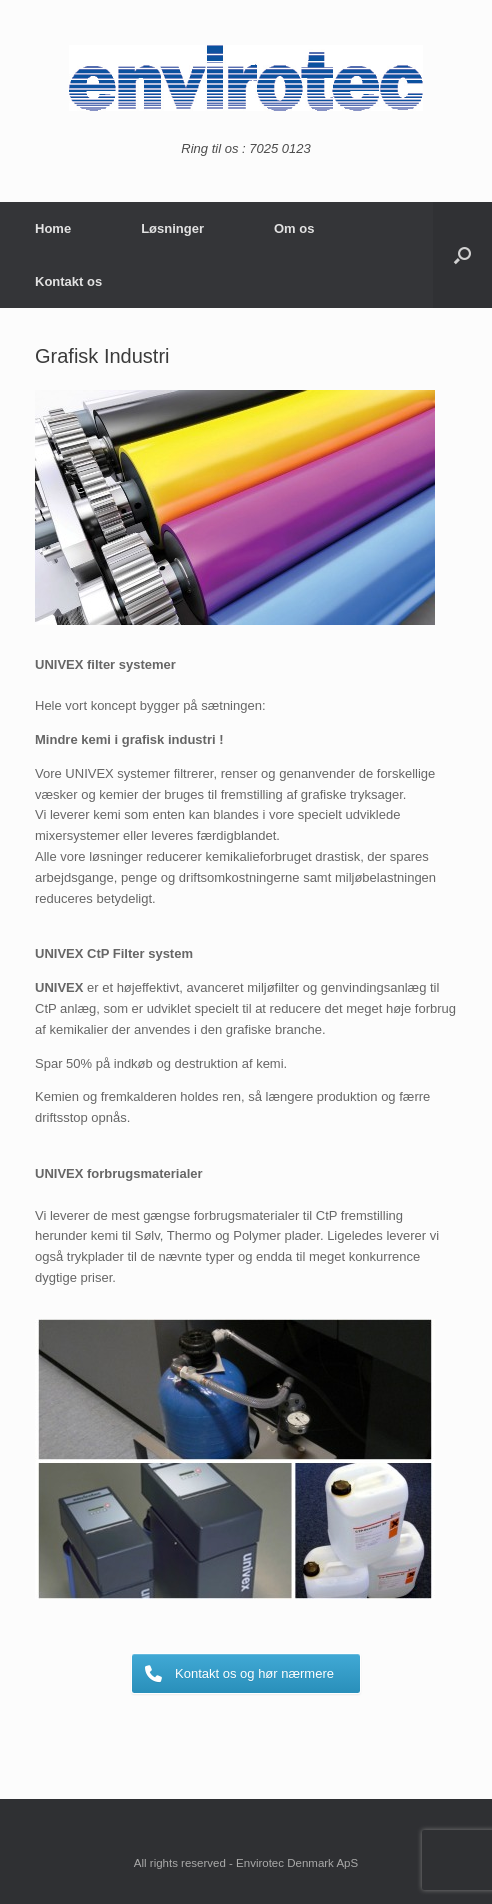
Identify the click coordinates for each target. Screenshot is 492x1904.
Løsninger (172, 228)
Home (53, 228)
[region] (235, 507)
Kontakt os (68, 281)
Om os (294, 228)
